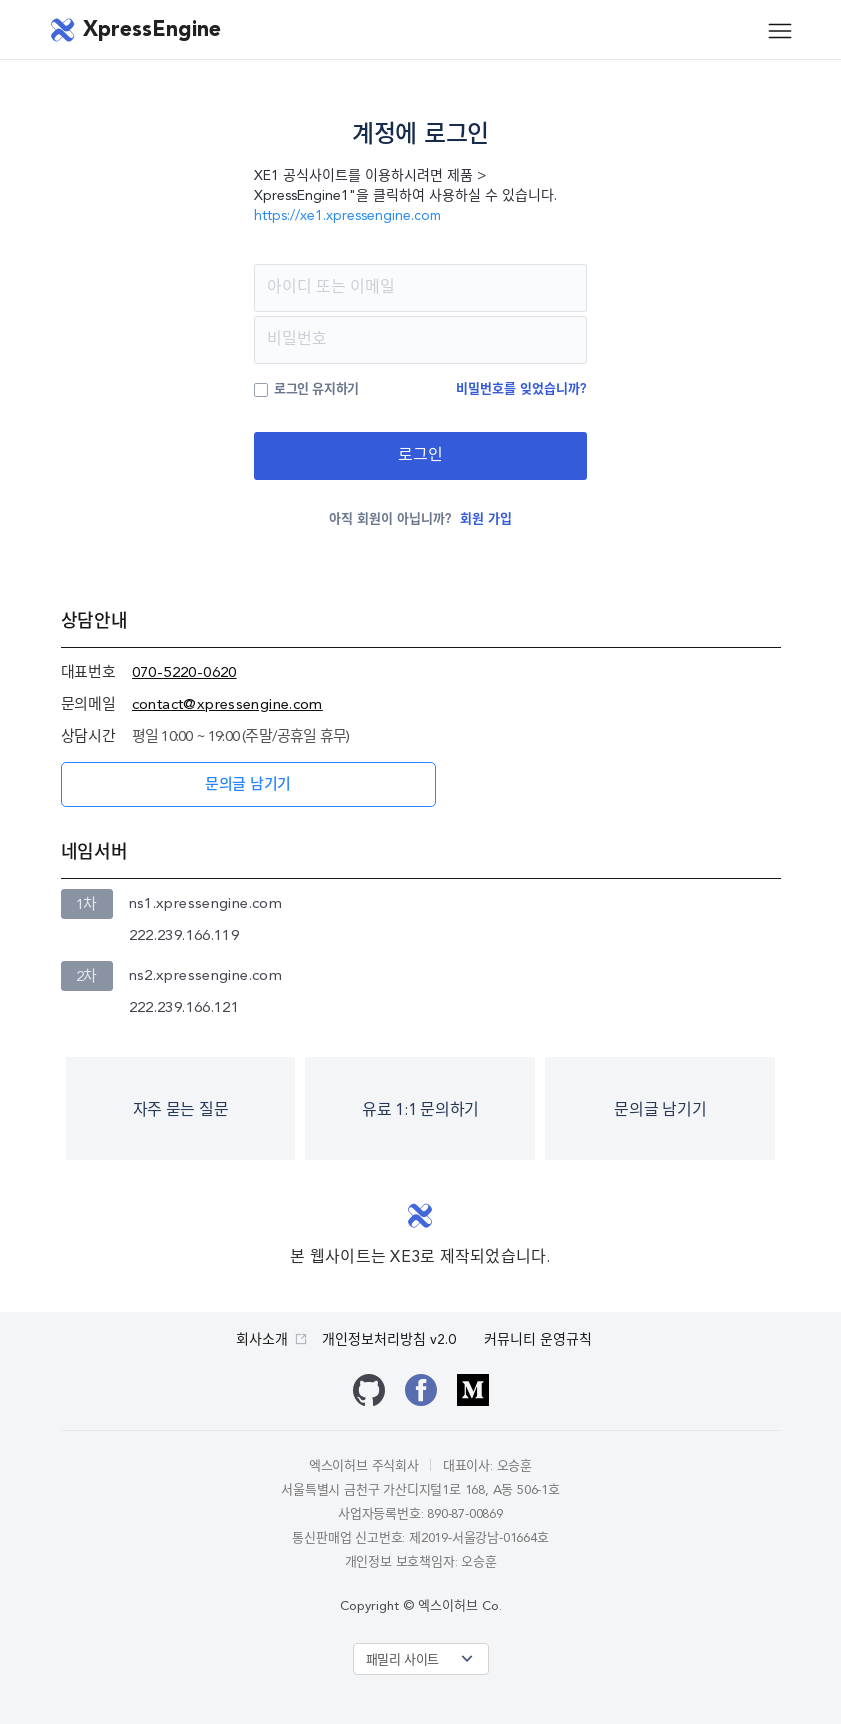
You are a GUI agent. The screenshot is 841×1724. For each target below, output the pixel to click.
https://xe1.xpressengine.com (347, 216)
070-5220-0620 (184, 673)
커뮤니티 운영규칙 (538, 1340)
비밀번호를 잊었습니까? (521, 389)
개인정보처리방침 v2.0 (389, 1340)
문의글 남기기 (248, 785)
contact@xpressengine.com (227, 705)
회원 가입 (486, 519)
